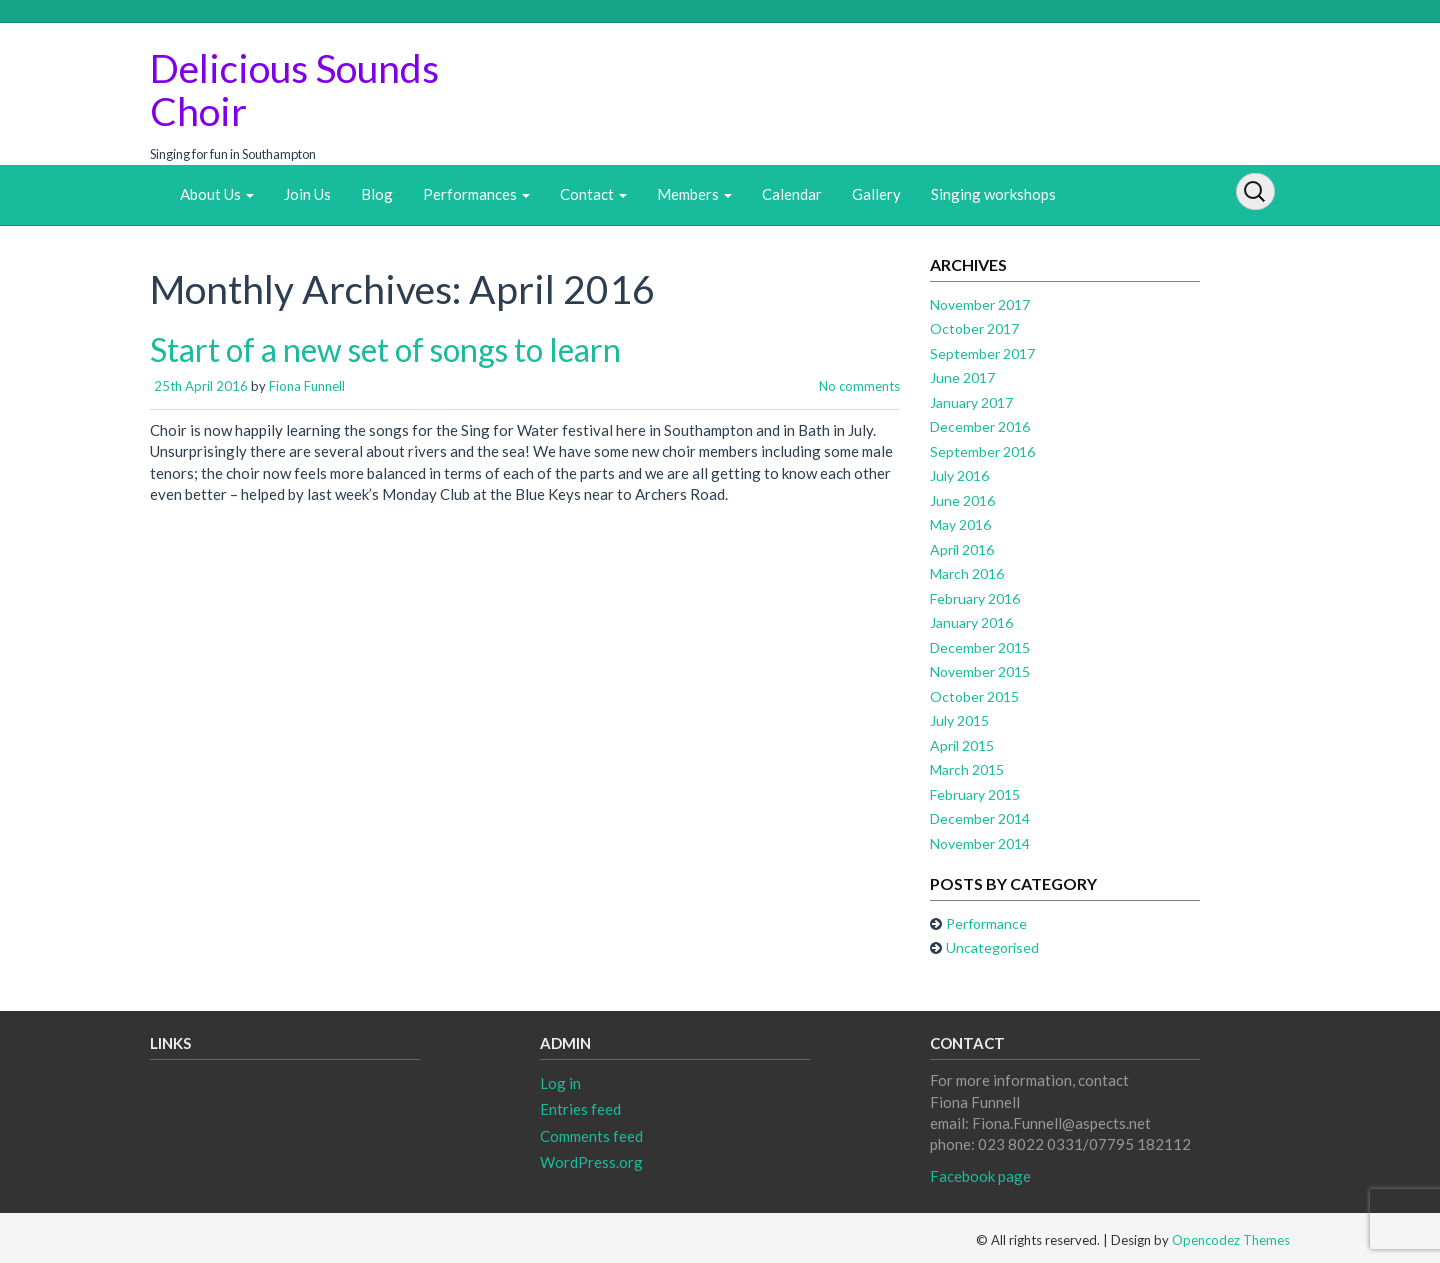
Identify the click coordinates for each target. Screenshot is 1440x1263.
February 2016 (975, 598)
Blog (377, 194)
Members (694, 194)
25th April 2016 (201, 386)
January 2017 (971, 402)
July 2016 (959, 475)
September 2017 (982, 353)
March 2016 (967, 573)
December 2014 (980, 818)
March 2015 (967, 769)
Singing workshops (993, 194)
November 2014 (980, 843)
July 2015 (959, 720)
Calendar (792, 194)
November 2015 (980, 671)
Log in (560, 1083)
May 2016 (960, 524)
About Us (217, 194)
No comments (859, 386)
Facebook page (980, 1176)
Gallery (876, 194)
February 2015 (975, 794)
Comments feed (591, 1136)
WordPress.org (591, 1162)
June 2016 (962, 500)
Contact (593, 194)
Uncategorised (992, 947)
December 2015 (980, 647)
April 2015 (962, 745)
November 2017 (980, 304)
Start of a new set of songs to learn (385, 349)
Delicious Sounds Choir (294, 89)
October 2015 (974, 696)
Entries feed (580, 1109)
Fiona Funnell (307, 386)
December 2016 (980, 426)
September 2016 (982, 451)
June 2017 (962, 377)
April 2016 (962, 549)
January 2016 (971, 622)
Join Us (307, 194)
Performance (986, 923)
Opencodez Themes (1231, 1240)
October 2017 (974, 328)
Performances (476, 194)
